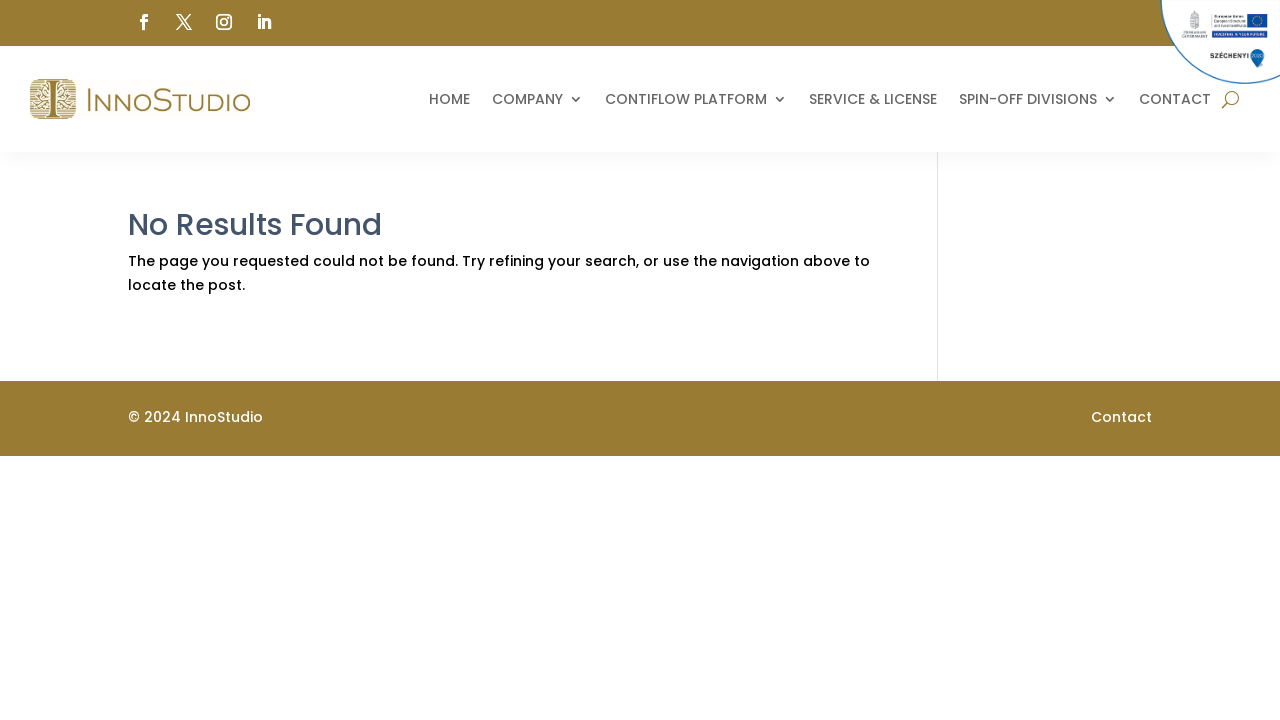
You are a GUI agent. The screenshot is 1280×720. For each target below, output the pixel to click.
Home (449, 99)
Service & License (873, 99)
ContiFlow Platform (686, 99)
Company (527, 99)
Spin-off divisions (1028, 99)
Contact (1175, 99)
